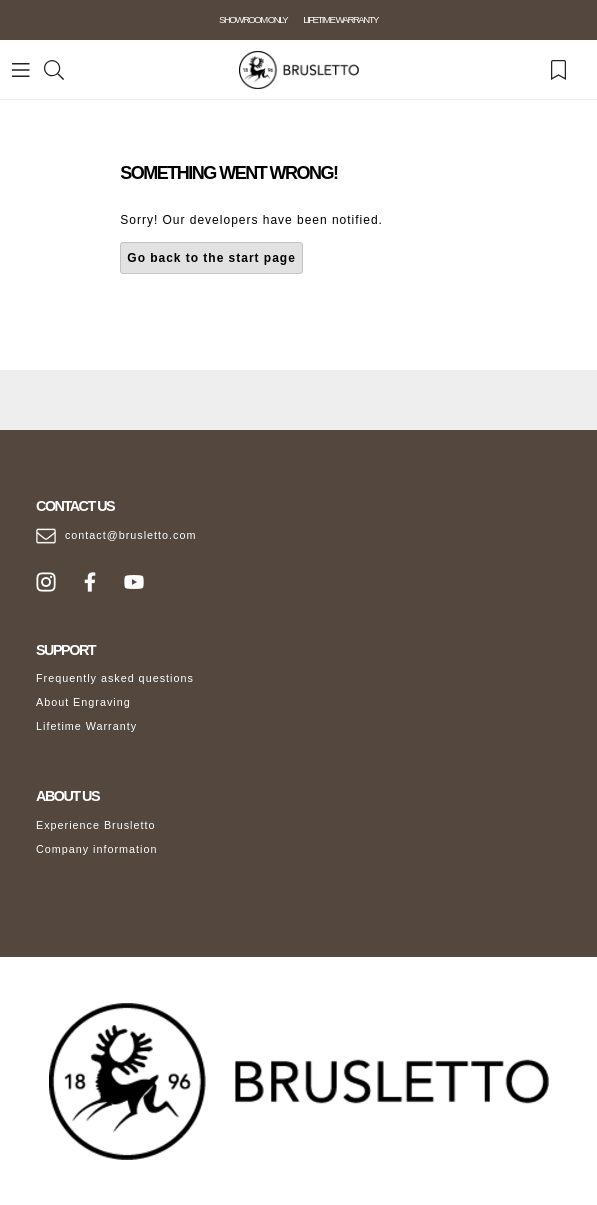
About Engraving (83, 702)
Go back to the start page (211, 258)
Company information (97, 849)
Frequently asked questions (115, 678)
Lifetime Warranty (86, 726)
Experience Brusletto (96, 825)
